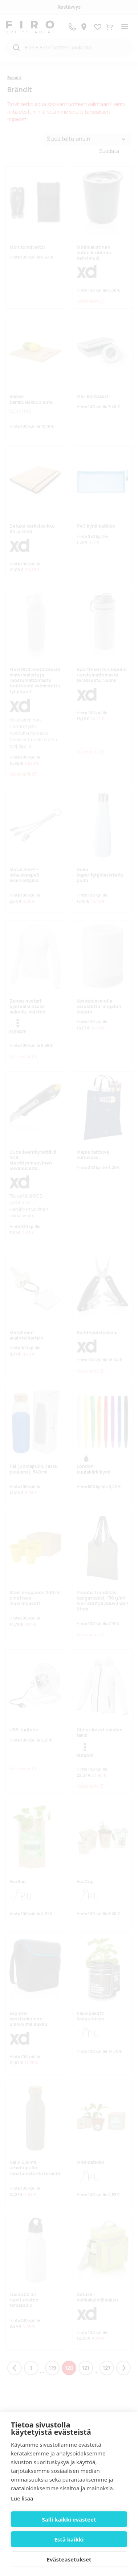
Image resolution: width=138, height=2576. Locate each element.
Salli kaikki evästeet (69, 2519)
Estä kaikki (69, 2539)
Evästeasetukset (69, 2559)
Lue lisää (22, 2498)
